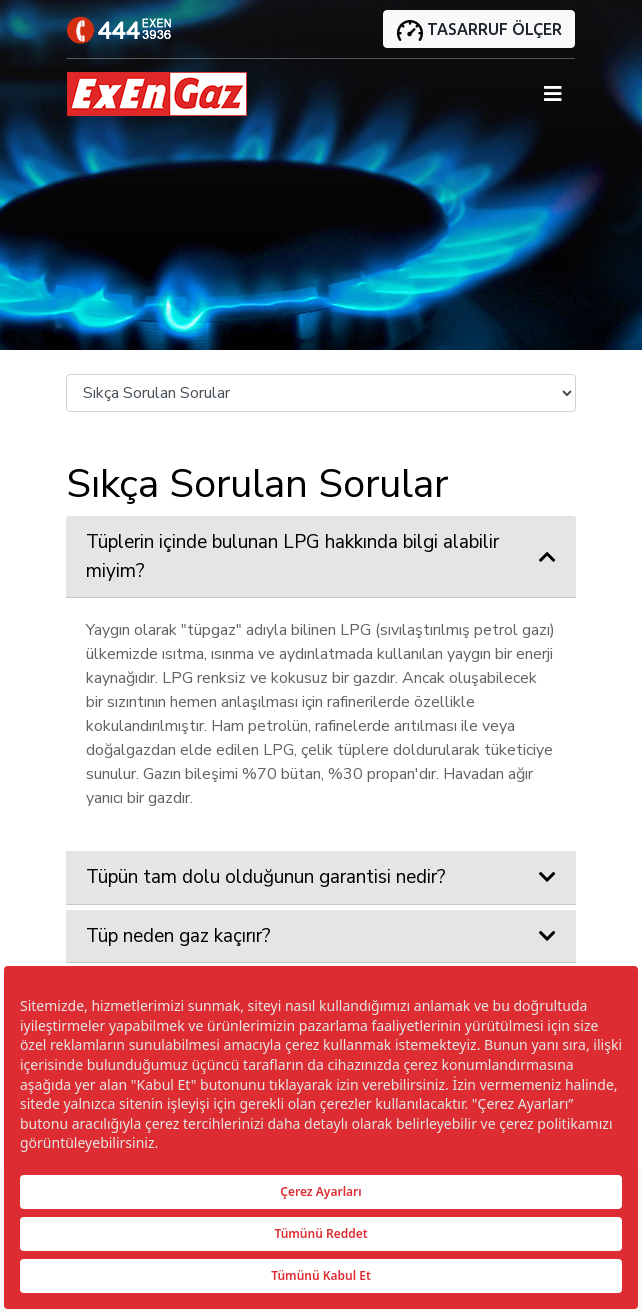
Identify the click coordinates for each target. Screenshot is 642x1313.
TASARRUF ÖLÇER (479, 30)
